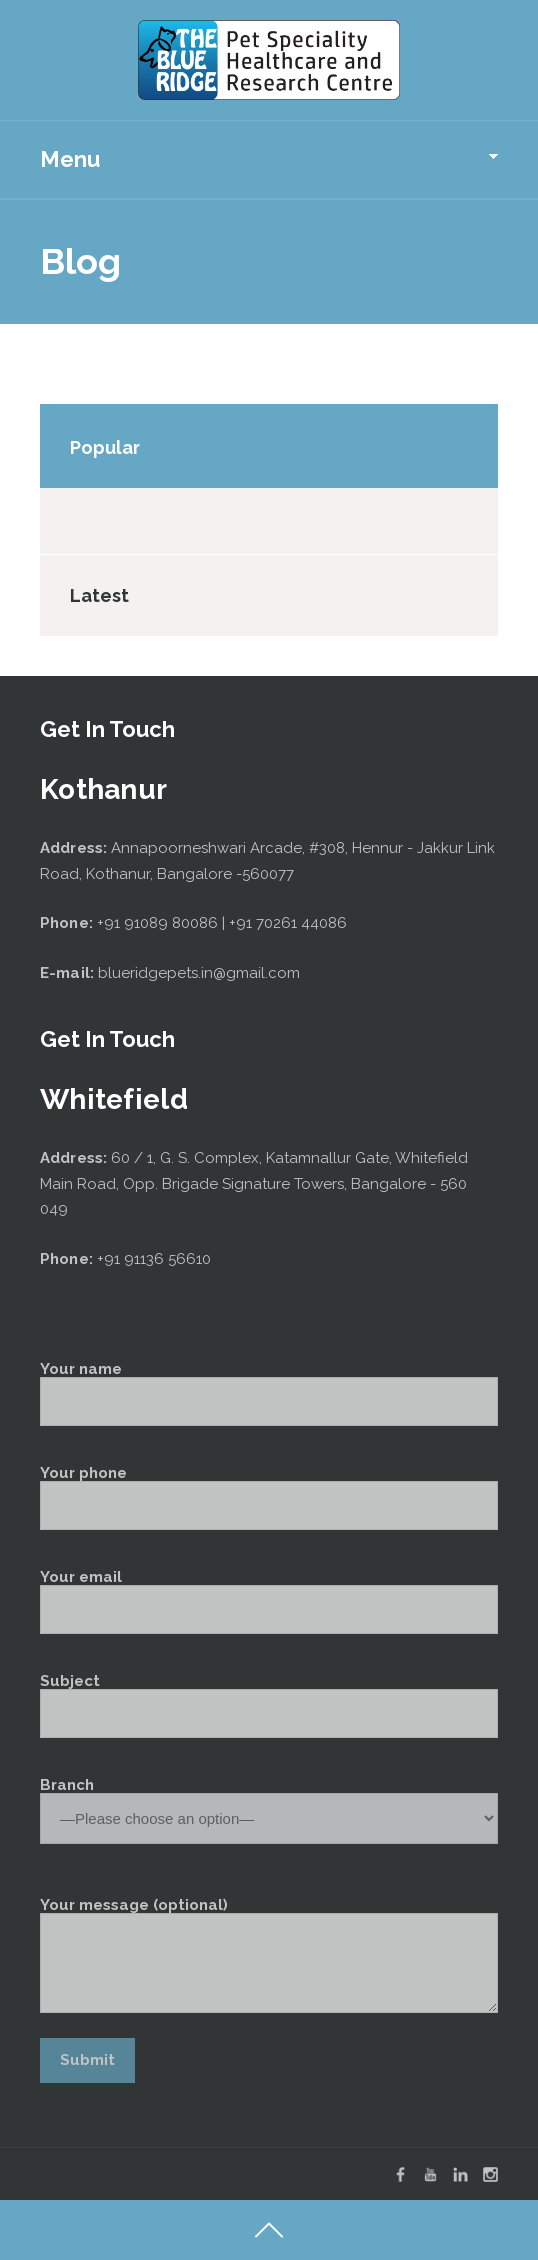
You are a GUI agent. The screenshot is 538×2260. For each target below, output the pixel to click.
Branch (269, 1803)
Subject (269, 1706)
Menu (70, 159)
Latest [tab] (99, 595)
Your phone (269, 1498)
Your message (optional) (269, 1955)
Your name (269, 1394)
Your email (269, 1602)
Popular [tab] (105, 447)
